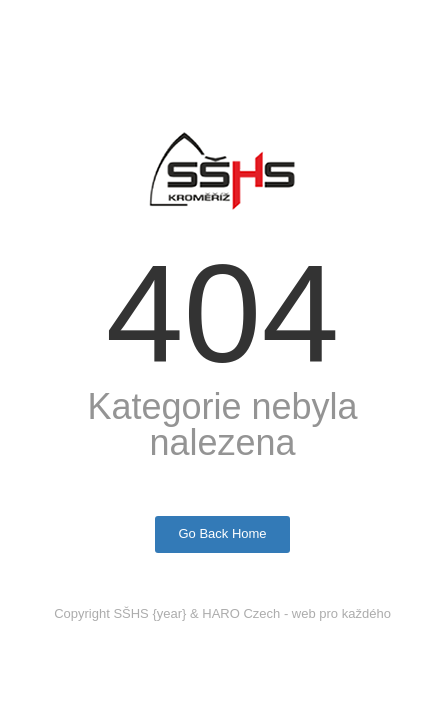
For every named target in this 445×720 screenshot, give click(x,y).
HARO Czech (241, 613)
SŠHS (130, 613)
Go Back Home (222, 533)
